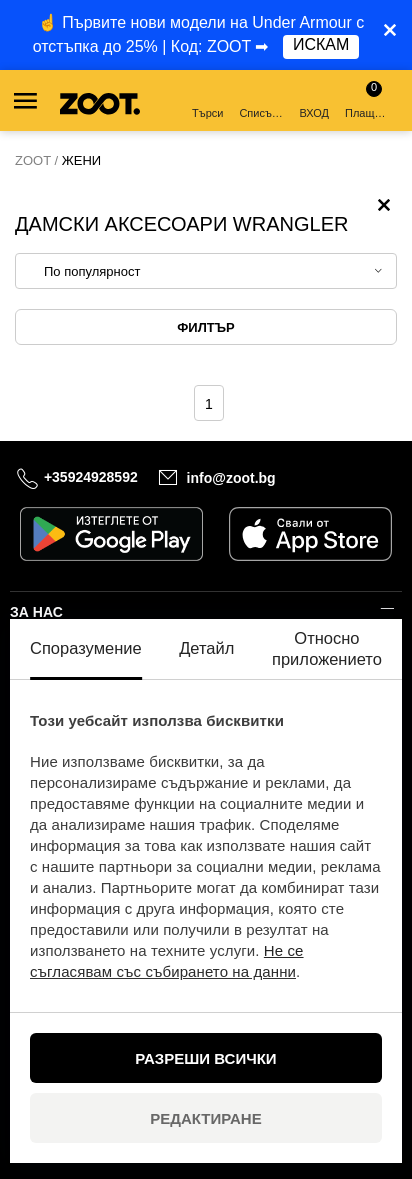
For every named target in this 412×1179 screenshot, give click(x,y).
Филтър (205, 327)
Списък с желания (262, 102)
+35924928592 (91, 477)
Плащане (368, 100)
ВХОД (314, 102)
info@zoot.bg (231, 478)
